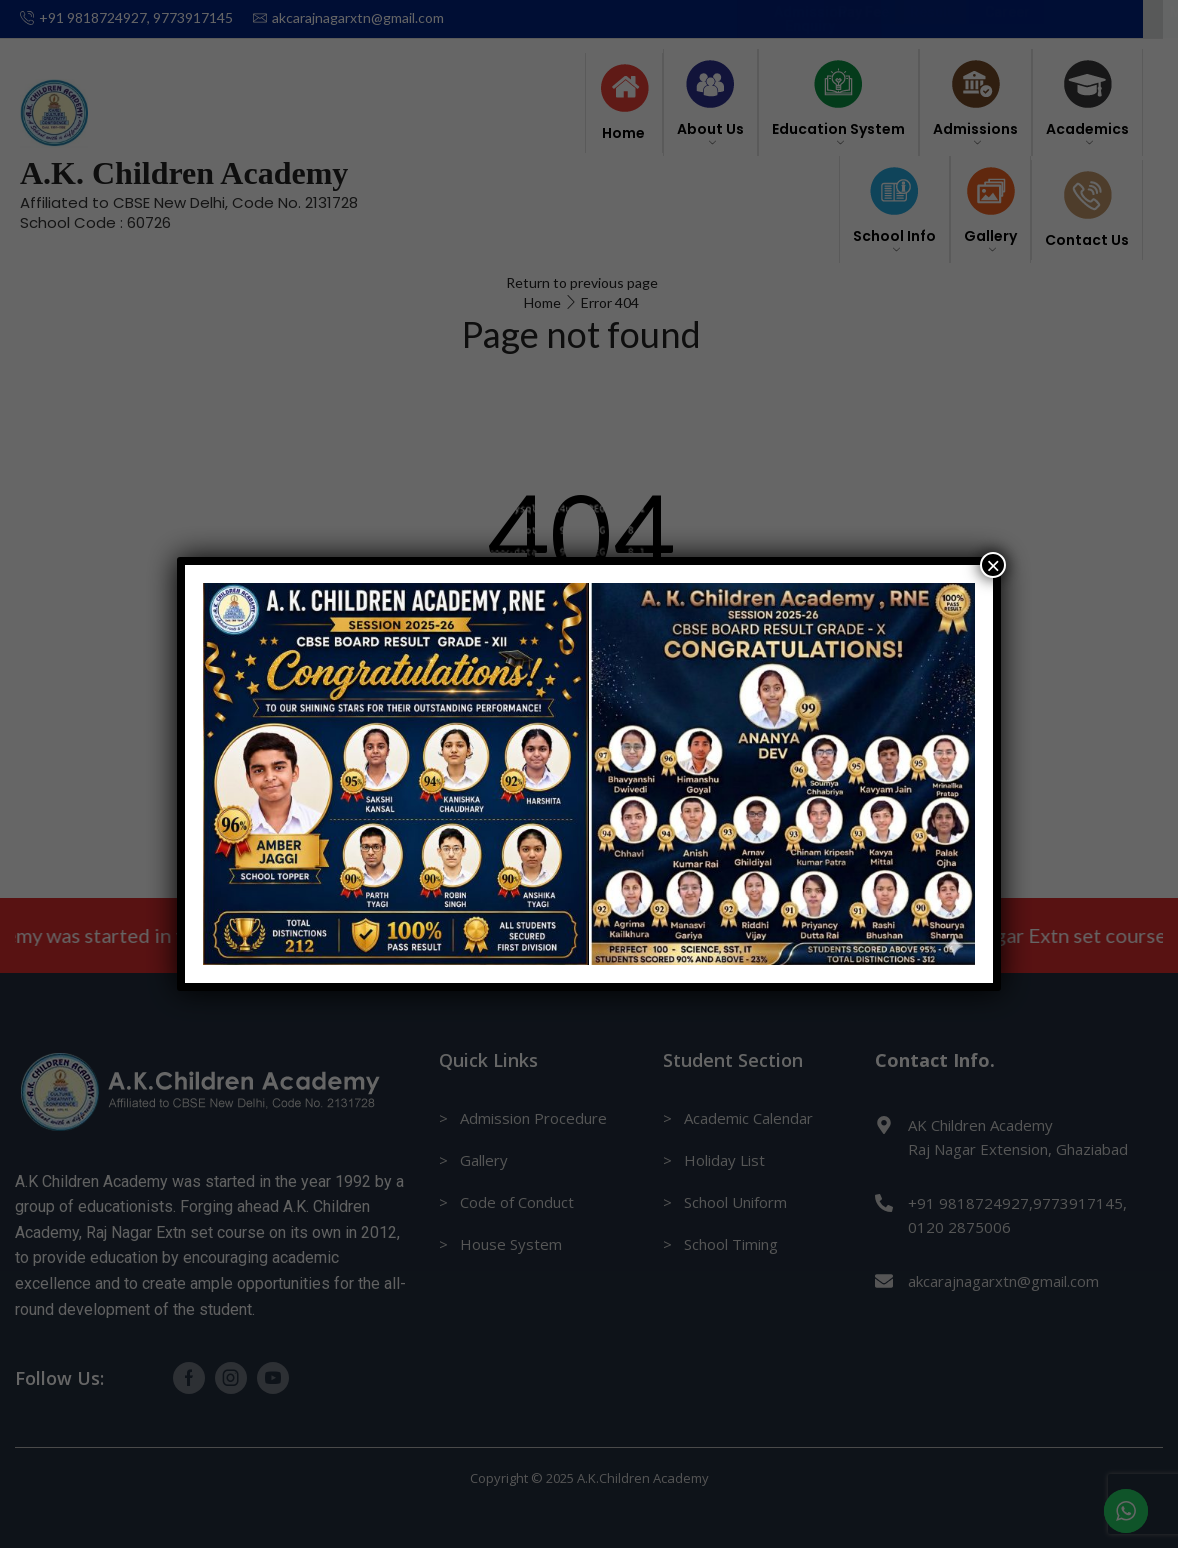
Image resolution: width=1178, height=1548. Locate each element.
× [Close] (993, 565)
